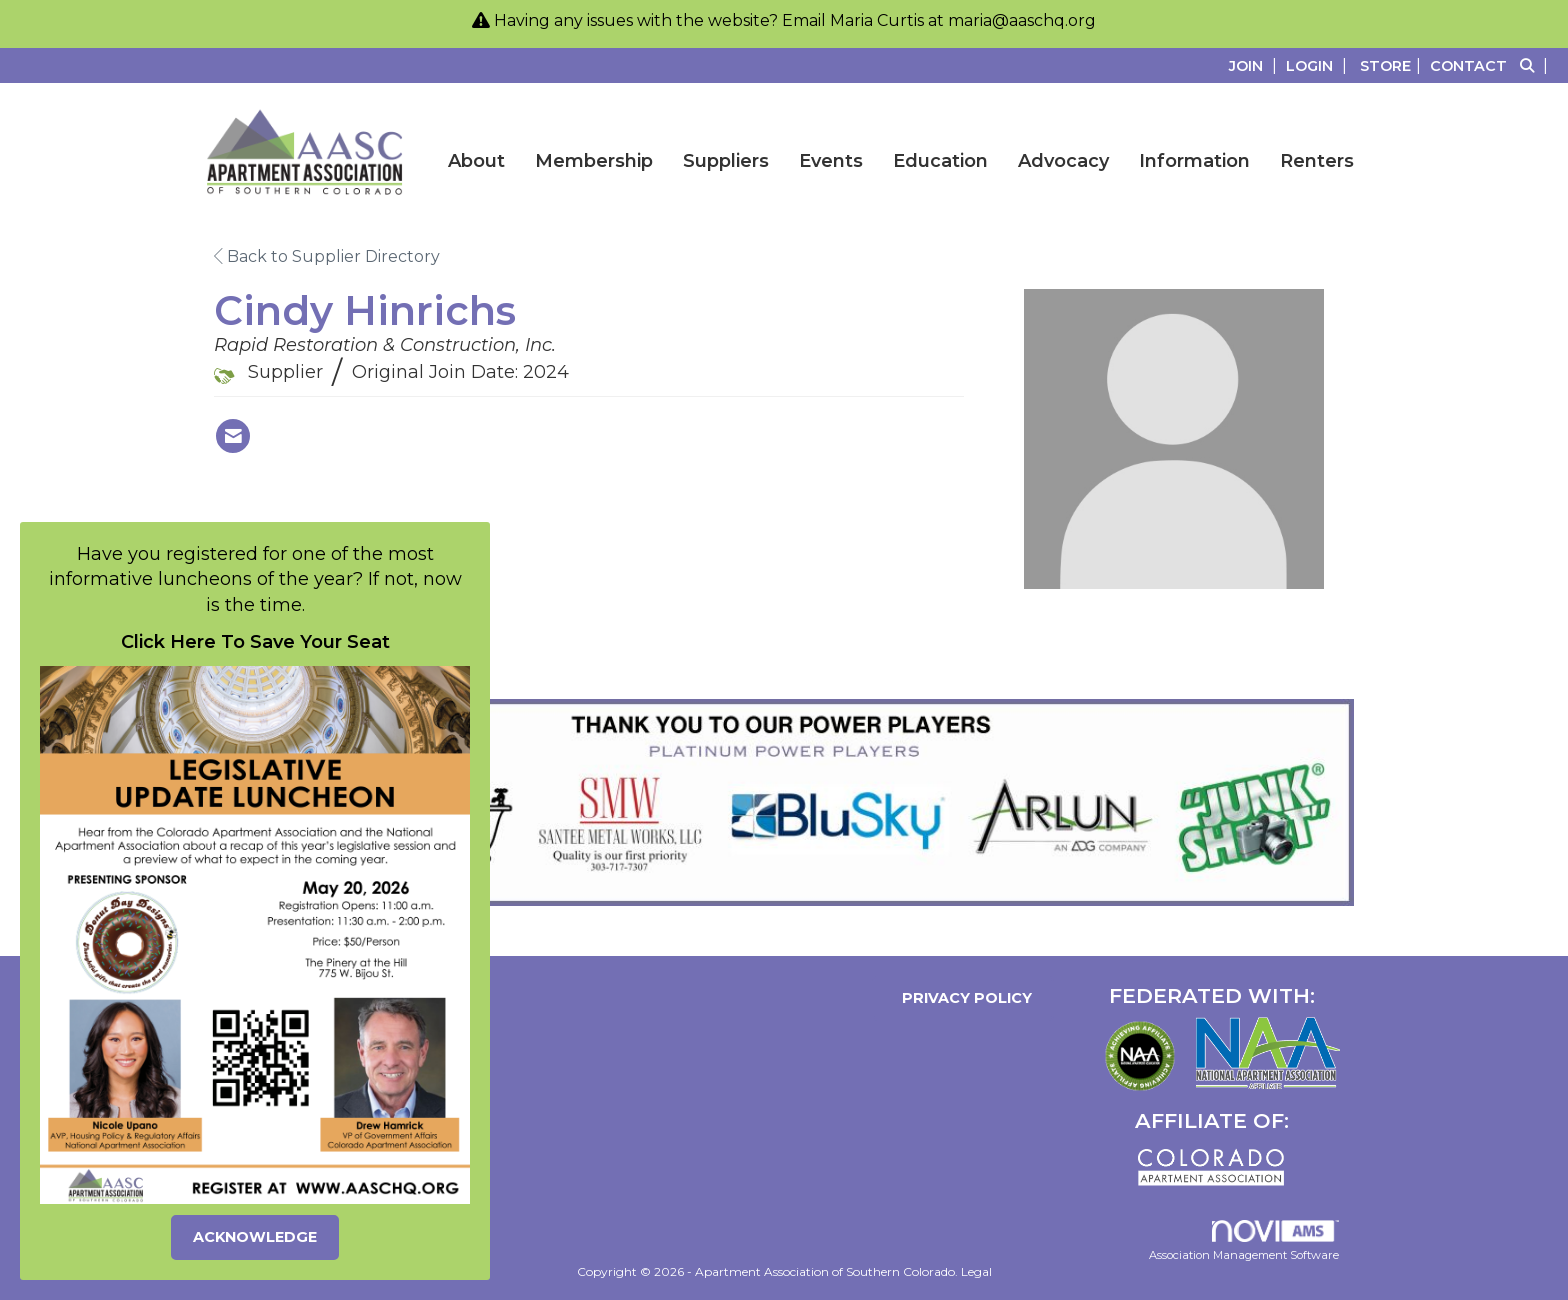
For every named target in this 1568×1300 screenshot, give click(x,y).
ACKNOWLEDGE (255, 1237)
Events (831, 161)
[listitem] (1255, 65)
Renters (1317, 161)
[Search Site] (1536, 65)
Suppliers (726, 161)
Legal (976, 1271)
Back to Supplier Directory (327, 256)
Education (940, 161)
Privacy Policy (963, 998)
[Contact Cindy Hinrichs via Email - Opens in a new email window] (233, 436)
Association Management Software (1244, 1241)
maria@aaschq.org (1022, 20)
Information (1194, 161)
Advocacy (1063, 161)
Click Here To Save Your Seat (255, 642)
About (476, 161)
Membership (594, 161)
